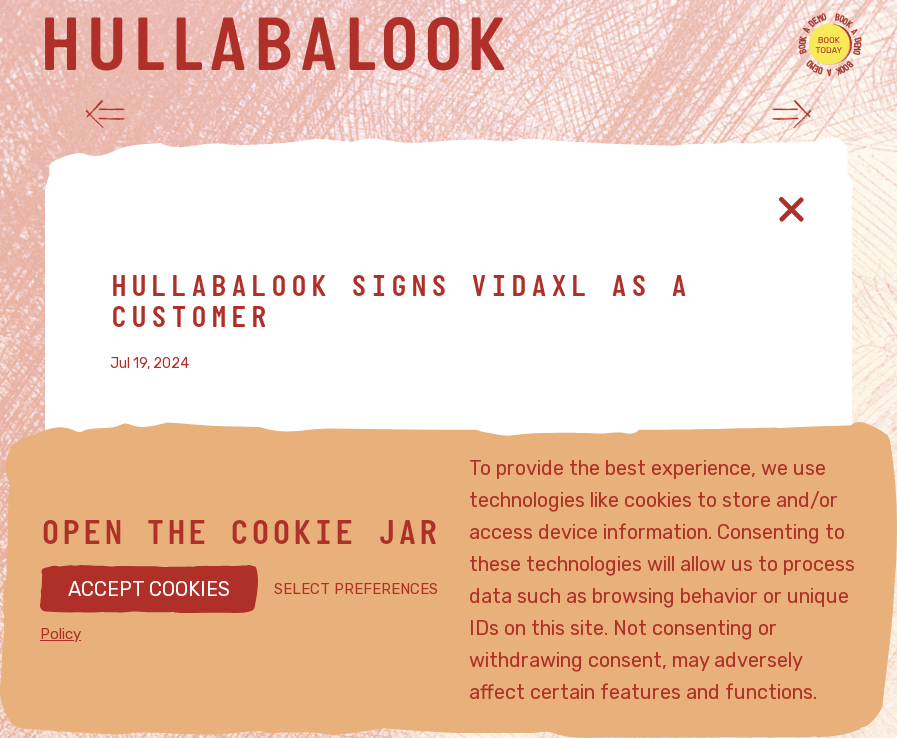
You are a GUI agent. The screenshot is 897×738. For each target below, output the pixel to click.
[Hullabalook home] (428, 44)
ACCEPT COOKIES (149, 589)
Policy (60, 634)
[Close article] (791, 209)
